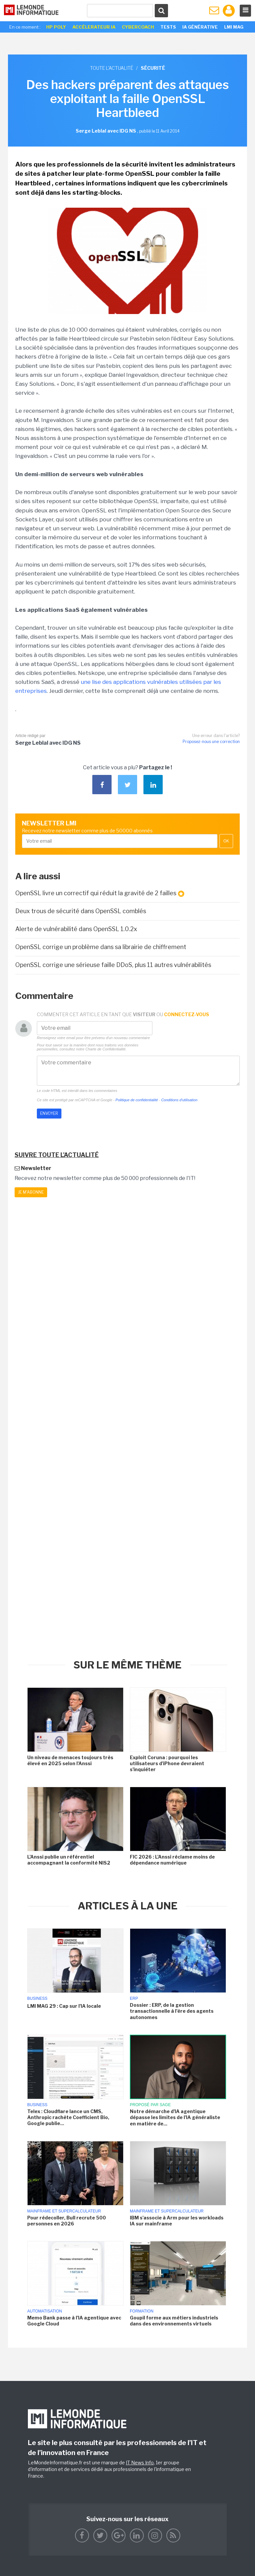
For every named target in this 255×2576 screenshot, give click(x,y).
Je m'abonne (31, 1192)
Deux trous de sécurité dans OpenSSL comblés (80, 911)
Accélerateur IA (94, 27)
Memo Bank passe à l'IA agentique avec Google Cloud (74, 2320)
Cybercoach (138, 27)
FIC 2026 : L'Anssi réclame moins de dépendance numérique (172, 1860)
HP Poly (56, 27)
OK (226, 841)
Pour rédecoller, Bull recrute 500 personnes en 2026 (66, 2220)
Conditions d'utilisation (179, 1100)
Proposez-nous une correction (211, 741)
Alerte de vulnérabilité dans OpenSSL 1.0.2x (76, 928)
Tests (168, 27)
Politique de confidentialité (137, 1100)
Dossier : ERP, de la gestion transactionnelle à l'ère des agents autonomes (171, 2011)
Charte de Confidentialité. (106, 1049)
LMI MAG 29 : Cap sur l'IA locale (64, 2006)
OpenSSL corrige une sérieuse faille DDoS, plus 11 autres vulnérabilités (113, 964)
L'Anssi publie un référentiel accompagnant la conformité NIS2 (68, 1860)
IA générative (200, 27)
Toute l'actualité (111, 68)
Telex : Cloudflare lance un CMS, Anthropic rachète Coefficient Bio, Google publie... (68, 2117)
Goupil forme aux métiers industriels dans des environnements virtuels (174, 2320)
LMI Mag (233, 27)
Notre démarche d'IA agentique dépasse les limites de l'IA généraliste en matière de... (175, 2117)
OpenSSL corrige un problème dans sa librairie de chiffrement (100, 946)
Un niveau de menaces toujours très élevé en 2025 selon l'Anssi (70, 1760)
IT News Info (140, 2462)
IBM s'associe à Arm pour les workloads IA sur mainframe (176, 2220)
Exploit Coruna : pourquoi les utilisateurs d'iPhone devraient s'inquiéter (167, 1763)
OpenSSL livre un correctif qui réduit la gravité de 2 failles (99, 893)
